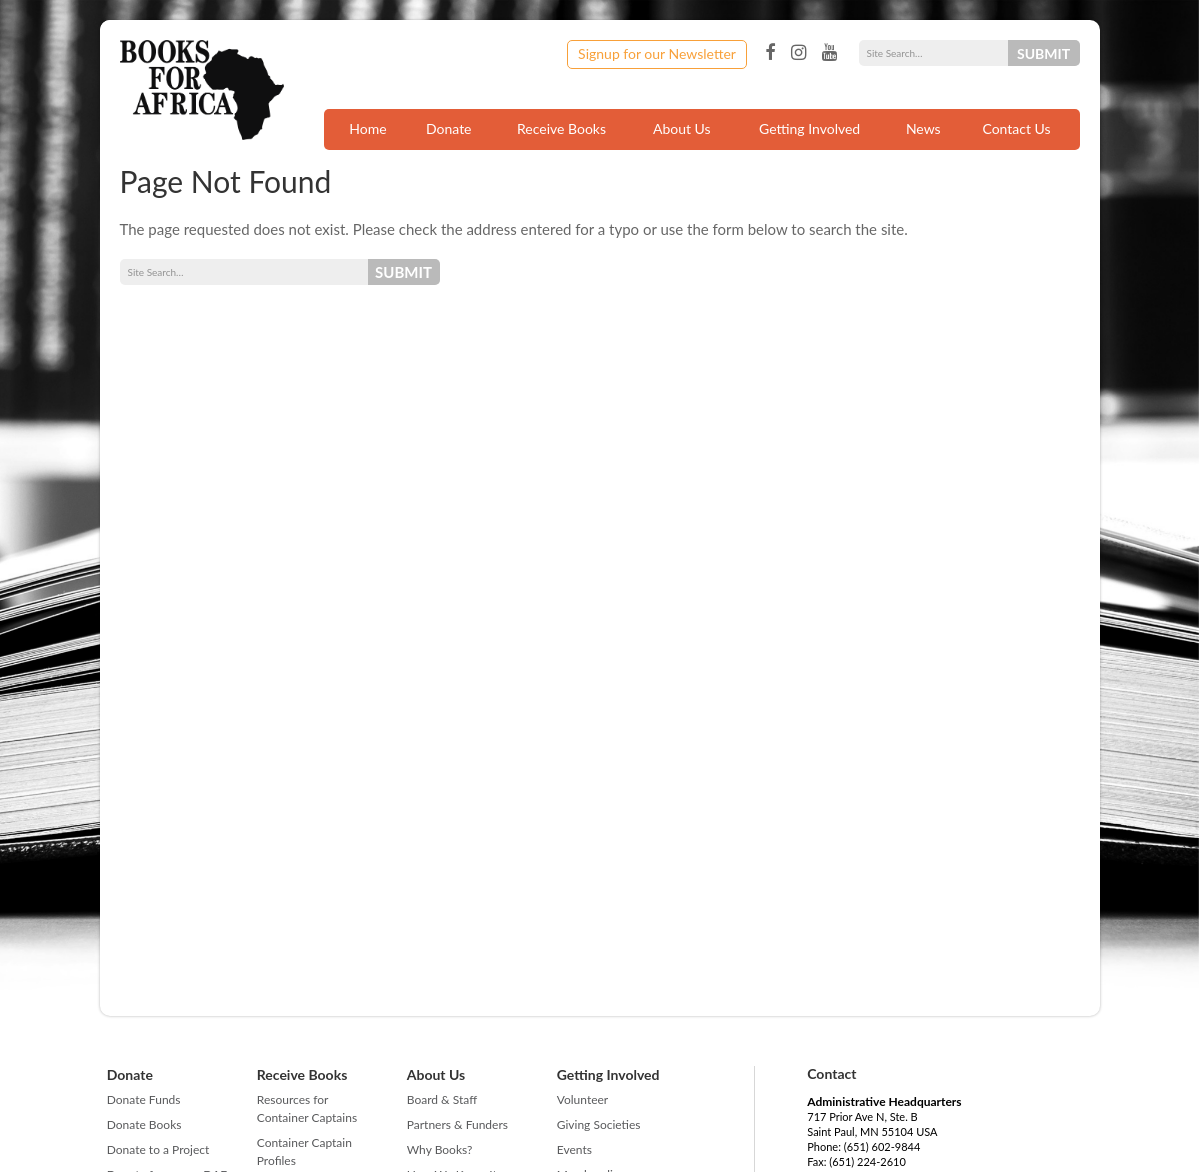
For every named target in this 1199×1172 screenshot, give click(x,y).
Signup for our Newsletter (657, 53)
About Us (682, 128)
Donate (449, 128)
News (923, 128)
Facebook (770, 53)
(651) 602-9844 (882, 1146)
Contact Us (1016, 128)
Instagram (798, 53)
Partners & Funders (457, 1124)
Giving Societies (599, 1124)
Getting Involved (809, 128)
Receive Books (561, 128)
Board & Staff (442, 1099)
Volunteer (582, 1099)
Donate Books (144, 1124)
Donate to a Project (158, 1149)
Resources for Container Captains (307, 1108)
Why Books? (440, 1149)
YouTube (829, 53)
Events (574, 1149)
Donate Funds (144, 1099)
